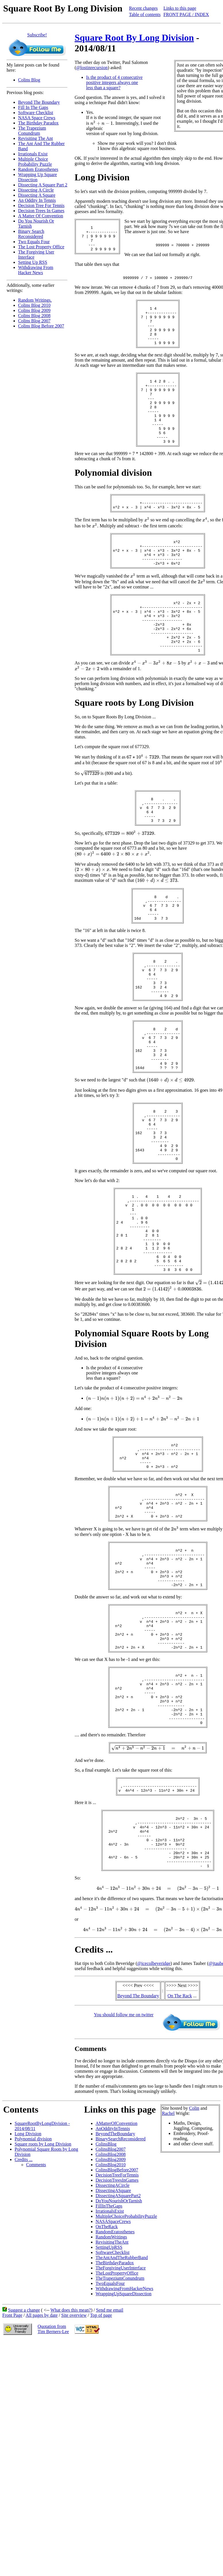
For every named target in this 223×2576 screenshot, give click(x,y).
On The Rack (180, 2153)
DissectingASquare (113, 2347)
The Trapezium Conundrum (32, 131)
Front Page (12, 2472)
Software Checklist (35, 112)
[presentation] (102, 123)
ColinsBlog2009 (111, 2316)
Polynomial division (33, 2296)
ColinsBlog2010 (111, 2322)
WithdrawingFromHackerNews (124, 2446)
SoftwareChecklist (112, 2409)
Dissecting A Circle (36, 190)
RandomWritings (111, 2394)
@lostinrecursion (92, 67)
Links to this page (179, 8)
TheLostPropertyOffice (117, 2430)
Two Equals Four (34, 241)
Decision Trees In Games (41, 210)
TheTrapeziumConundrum (120, 2435)
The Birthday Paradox (38, 122)
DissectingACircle (112, 2342)
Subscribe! (37, 34)
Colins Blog (29, 79)
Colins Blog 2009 (34, 310)
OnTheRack (107, 2384)
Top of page (101, 2472)
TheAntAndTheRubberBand (122, 2415)
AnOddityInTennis (113, 2286)
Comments (36, 2322)
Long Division (28, 2291)
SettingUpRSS (109, 2404)
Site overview (73, 2472)
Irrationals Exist (33, 153)
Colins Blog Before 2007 (41, 325)
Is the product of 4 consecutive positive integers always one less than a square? (114, 82)
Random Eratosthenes (38, 169)
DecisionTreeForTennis (117, 2332)
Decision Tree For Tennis (41, 205)
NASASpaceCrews (113, 2378)
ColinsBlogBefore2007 (117, 2327)
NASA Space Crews (36, 117)
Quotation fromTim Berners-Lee (53, 2486)
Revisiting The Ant (35, 138)
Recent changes (143, 8)
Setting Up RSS (32, 262)
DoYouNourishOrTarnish (119, 2358)
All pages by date (42, 2472)
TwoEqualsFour (110, 2440)
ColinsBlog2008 (111, 2311)
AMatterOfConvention (116, 2280)
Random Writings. (35, 300)
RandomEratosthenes (115, 2389)
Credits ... (23, 2316)
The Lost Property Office (41, 246)
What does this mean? (71, 2467)
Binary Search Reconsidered (31, 234)
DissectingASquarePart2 (118, 2353)
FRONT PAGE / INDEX (186, 14)
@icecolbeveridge (153, 2120)
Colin (194, 2265)
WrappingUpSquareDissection (124, 2451)
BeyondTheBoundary (115, 2291)
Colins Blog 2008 (34, 315)
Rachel (168, 2270)
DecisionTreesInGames (117, 2337)
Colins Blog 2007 (34, 320)
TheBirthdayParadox (115, 2420)
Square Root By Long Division (134, 37)
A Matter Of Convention (40, 215)
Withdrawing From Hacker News (35, 270)
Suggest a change (24, 2467)
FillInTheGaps (109, 2363)
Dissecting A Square (36, 195)
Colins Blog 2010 (34, 305)
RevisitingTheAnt (112, 2399)
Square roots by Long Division (43, 2301)
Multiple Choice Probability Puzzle (35, 162)
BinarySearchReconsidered (121, 2296)
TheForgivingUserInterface (121, 2425)
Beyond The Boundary (39, 102)
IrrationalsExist (110, 2368)
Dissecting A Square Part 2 (42, 184)
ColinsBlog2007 (111, 2306)
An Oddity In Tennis (37, 200)
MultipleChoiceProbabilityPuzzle (126, 2373)
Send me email (109, 2467)
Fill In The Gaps (33, 107)
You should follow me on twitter (124, 2172)
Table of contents (145, 14)
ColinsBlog (106, 2301)
